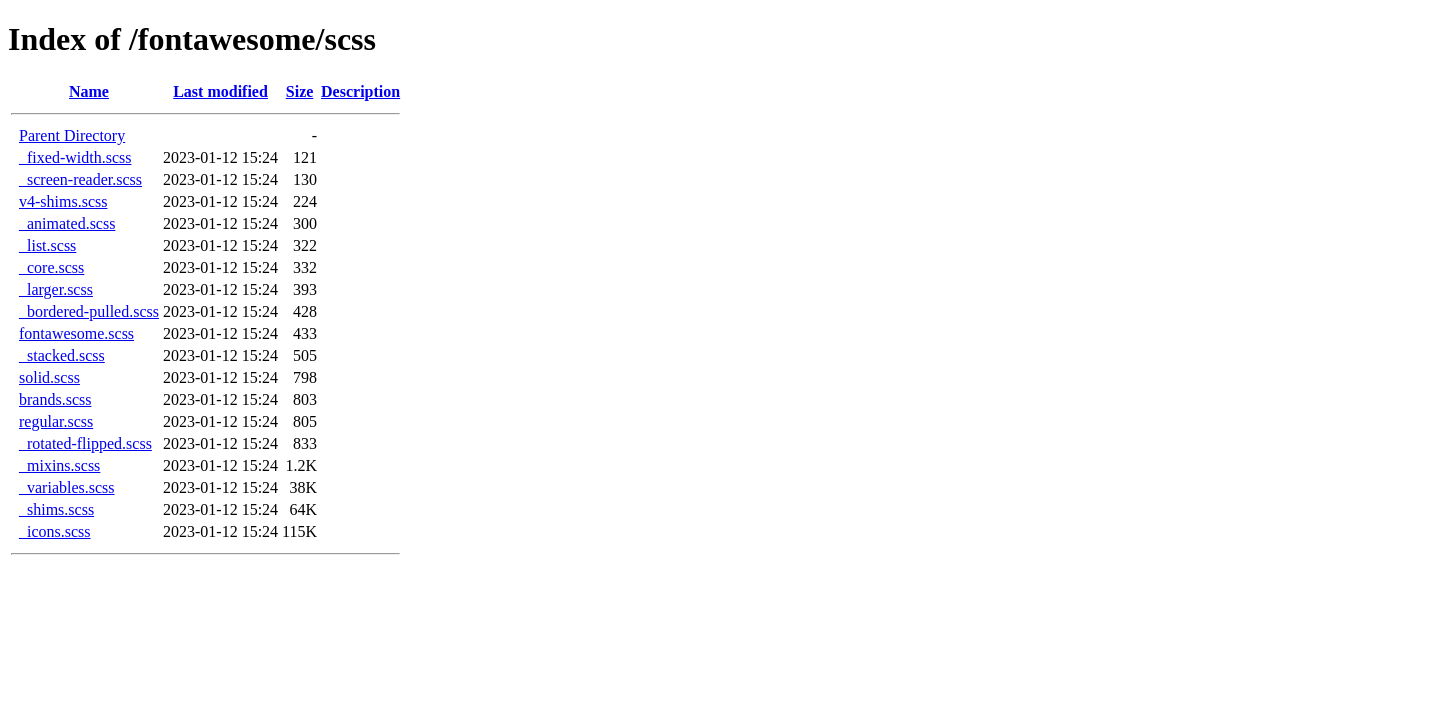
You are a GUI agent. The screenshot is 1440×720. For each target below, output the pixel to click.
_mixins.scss (59, 465)
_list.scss (47, 245)
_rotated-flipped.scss (85, 443)
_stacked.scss (62, 355)
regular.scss (56, 421)
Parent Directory (72, 135)
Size (300, 91)
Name (89, 91)
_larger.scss (56, 289)
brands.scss (55, 399)
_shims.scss (56, 509)
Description (360, 91)
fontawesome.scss (76, 333)
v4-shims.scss (63, 201)
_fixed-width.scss (75, 157)
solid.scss (49, 377)
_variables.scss (67, 487)
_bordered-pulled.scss (89, 311)
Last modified (220, 91)
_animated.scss (67, 223)
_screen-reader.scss (80, 179)
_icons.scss (55, 531)
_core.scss (51, 267)
